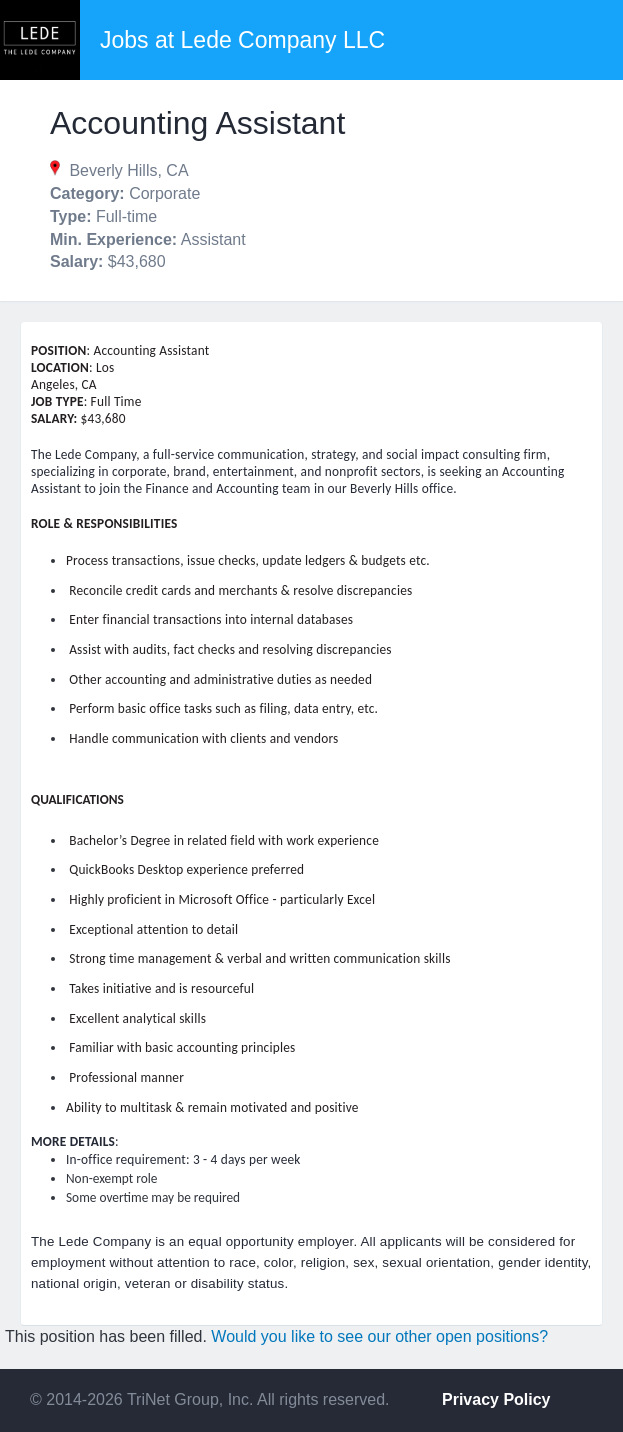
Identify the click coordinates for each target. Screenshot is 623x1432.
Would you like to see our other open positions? (379, 1336)
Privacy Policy (496, 1399)
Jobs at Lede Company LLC (242, 40)
